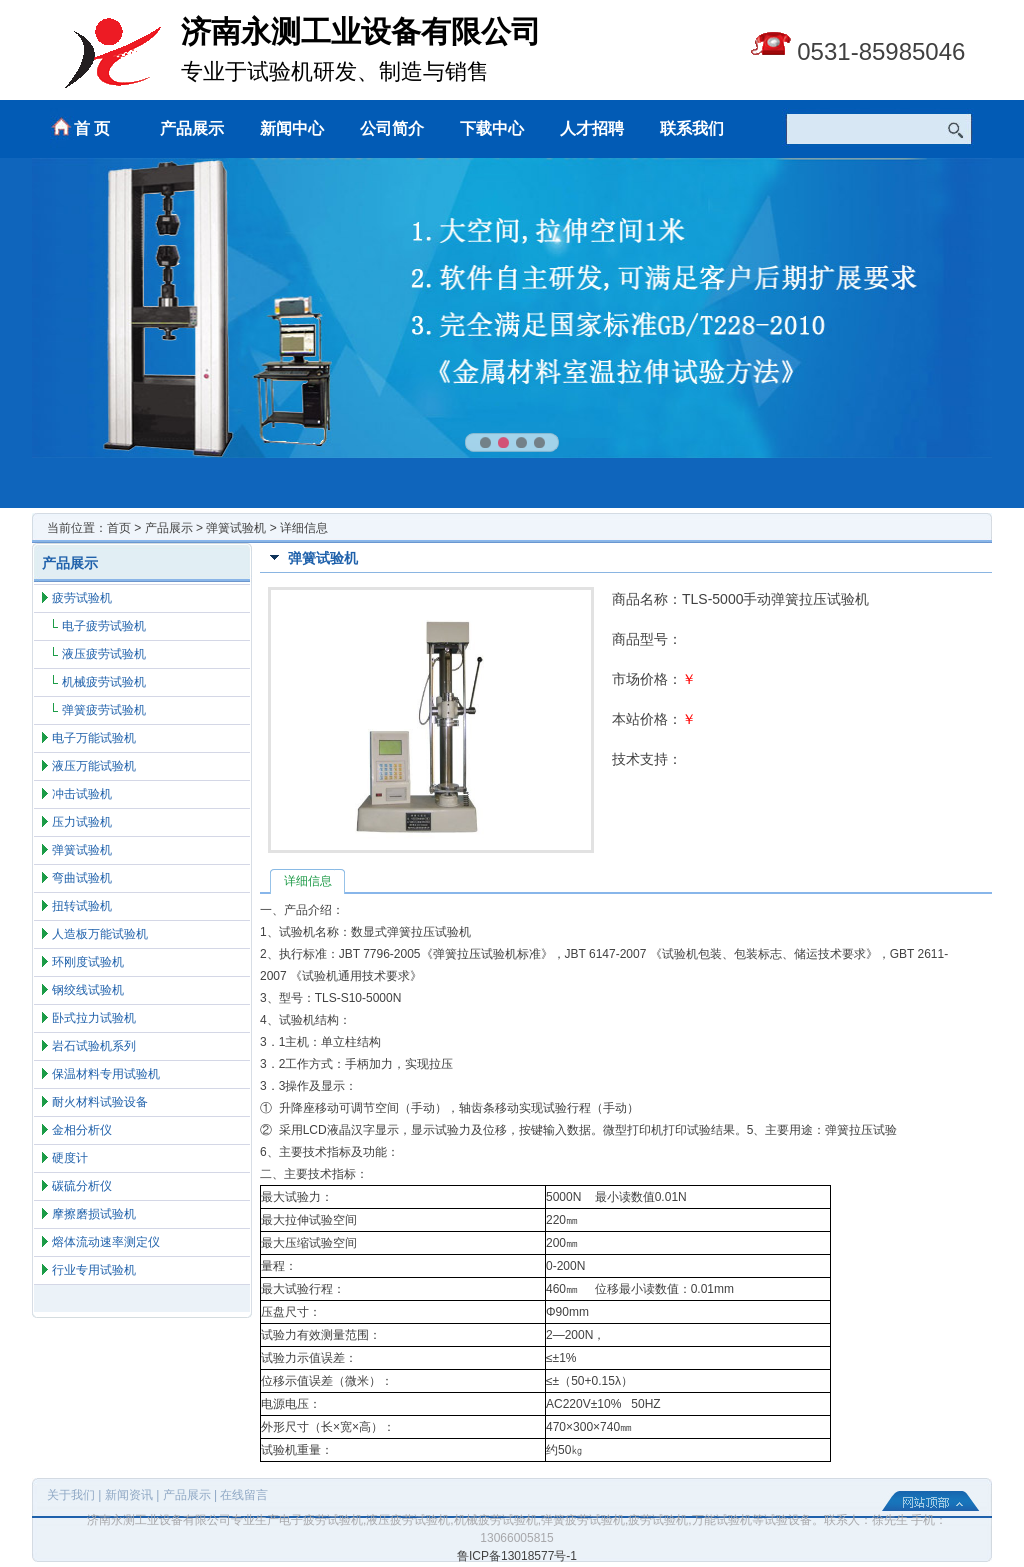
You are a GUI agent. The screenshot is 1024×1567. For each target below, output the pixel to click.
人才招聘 (592, 128)
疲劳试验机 (82, 598)
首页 (119, 528)
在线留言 (244, 1495)
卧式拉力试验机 (94, 1018)
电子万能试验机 (94, 738)
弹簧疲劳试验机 (104, 710)
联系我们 (692, 128)
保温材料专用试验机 (106, 1074)
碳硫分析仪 (82, 1186)
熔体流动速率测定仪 (106, 1242)
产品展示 (192, 128)
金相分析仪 (82, 1130)
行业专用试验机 (94, 1270)
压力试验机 (82, 822)
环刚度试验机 (88, 962)
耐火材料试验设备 (100, 1102)
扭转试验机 (82, 906)
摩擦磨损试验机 (94, 1214)
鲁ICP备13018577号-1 (517, 1556)
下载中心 (492, 128)
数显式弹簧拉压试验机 (411, 932)
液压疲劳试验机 (104, 654)
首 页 (92, 128)
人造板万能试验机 (100, 934)
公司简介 (392, 128)
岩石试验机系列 (94, 1046)
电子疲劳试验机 (104, 626)
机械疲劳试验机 (104, 682)
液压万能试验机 (94, 766)
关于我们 (71, 1495)
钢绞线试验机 (88, 990)
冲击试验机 (82, 794)
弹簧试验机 (236, 528)
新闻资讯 (129, 1495)
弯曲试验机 (82, 878)
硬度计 (70, 1158)
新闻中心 (292, 128)
